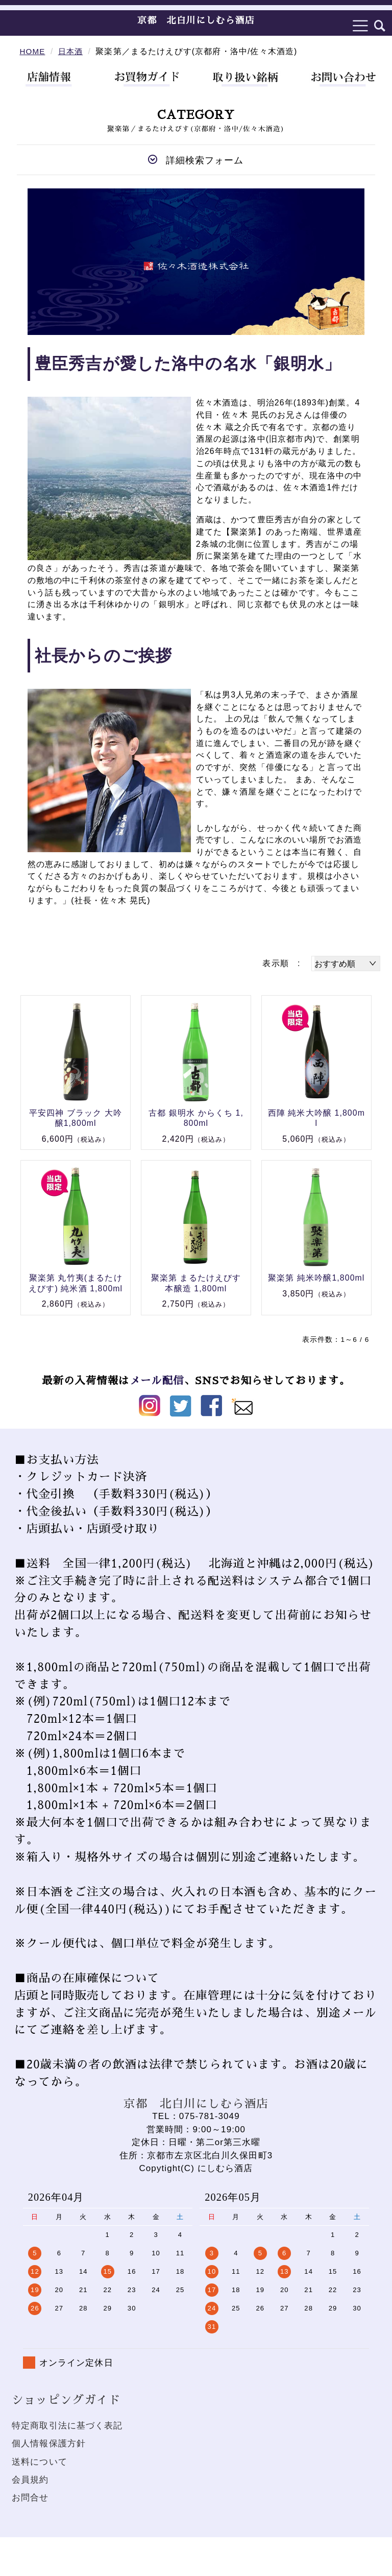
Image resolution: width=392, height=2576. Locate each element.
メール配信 (156, 1381)
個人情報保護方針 (49, 2443)
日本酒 (72, 51)
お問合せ (30, 2497)
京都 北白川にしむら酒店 (196, 20)
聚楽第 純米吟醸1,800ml (316, 1277)
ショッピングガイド (66, 2400)
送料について (39, 2462)
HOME (32, 51)
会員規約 (30, 2480)
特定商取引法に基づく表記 (67, 2425)
